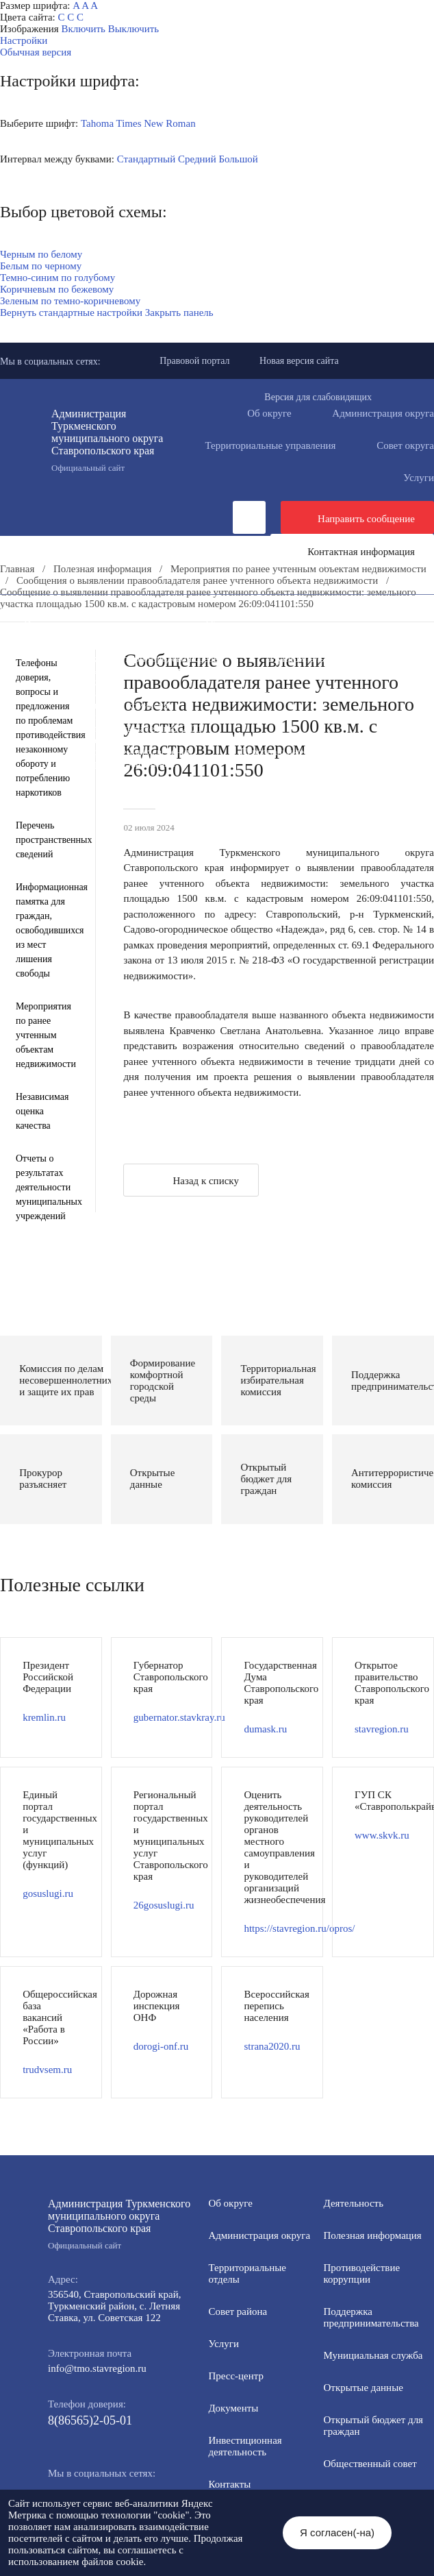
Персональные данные (289, 751)
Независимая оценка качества (42, 1111)
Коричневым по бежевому (57, 289)
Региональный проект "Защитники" (101, 763)
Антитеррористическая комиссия (96, 705)
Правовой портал (194, 361)
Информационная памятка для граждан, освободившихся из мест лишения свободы (45, 930)
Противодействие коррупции (87, 635)
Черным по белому (41, 254)
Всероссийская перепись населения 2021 (113, 728)
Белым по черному (40, 265)
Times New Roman (156, 123)
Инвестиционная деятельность (91, 623)
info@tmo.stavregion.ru (97, 2368)
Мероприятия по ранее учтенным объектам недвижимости (298, 568)
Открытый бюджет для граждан (220, 670)
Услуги (223, 2343)
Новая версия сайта (299, 361)
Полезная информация (353, 646)
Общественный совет (370, 2463)
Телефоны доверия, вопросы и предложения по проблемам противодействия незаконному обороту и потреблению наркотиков (45, 728)
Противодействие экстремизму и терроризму (122, 716)
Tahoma (97, 123)
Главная (17, 568)
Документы (236, 611)
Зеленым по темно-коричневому (70, 300)
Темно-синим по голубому (57, 277)
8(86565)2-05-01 (90, 2420)
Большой (237, 159)
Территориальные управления (270, 445)
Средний (197, 159)
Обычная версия (35, 52)
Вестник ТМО (298, 716)
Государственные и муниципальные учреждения (129, 740)
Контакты (229, 2484)
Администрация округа (259, 2235)
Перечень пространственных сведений (108, 751)
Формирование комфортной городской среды (122, 658)
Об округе (269, 413)
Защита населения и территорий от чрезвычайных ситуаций (154, 693)
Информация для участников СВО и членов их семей (140, 646)
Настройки (23, 40)
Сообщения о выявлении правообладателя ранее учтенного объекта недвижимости (197, 580)
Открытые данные (363, 2387)
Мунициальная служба (373, 2355)
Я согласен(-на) (337, 2532)
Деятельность (133, 611)
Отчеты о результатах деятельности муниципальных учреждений (45, 1187)
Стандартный (146, 159)
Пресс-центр (27, 611)
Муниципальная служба (320, 658)
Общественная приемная (260, 623)
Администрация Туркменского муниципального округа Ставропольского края (116, 441)
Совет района (237, 2311)
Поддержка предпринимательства (371, 2317)
